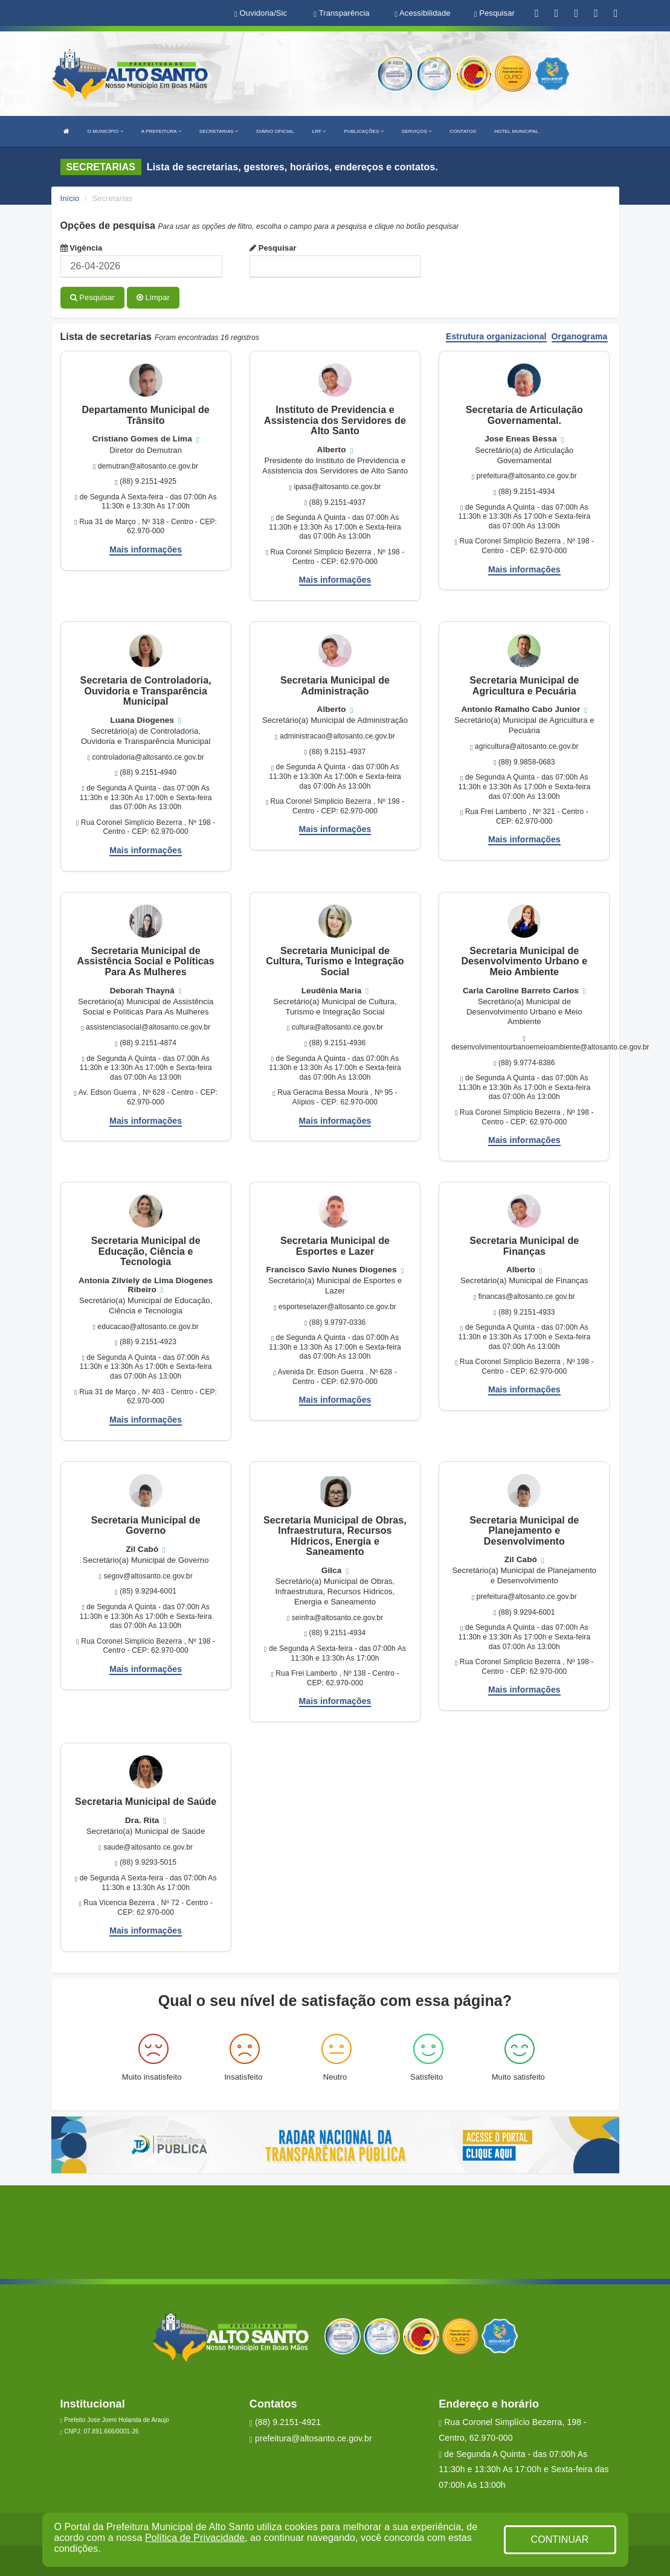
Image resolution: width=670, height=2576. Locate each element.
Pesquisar (273, 247)
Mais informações (145, 549)
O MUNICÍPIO (105, 131)
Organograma (580, 336)
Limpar (153, 297)
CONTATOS (462, 131)
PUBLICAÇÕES (363, 131)
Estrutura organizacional (496, 336)
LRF (319, 131)
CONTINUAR (559, 2539)
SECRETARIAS (218, 131)
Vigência (81, 247)
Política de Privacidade (195, 2538)
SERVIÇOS (416, 131)
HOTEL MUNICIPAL (516, 131)
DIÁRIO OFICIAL (275, 131)
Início (70, 198)
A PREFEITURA (161, 131)
